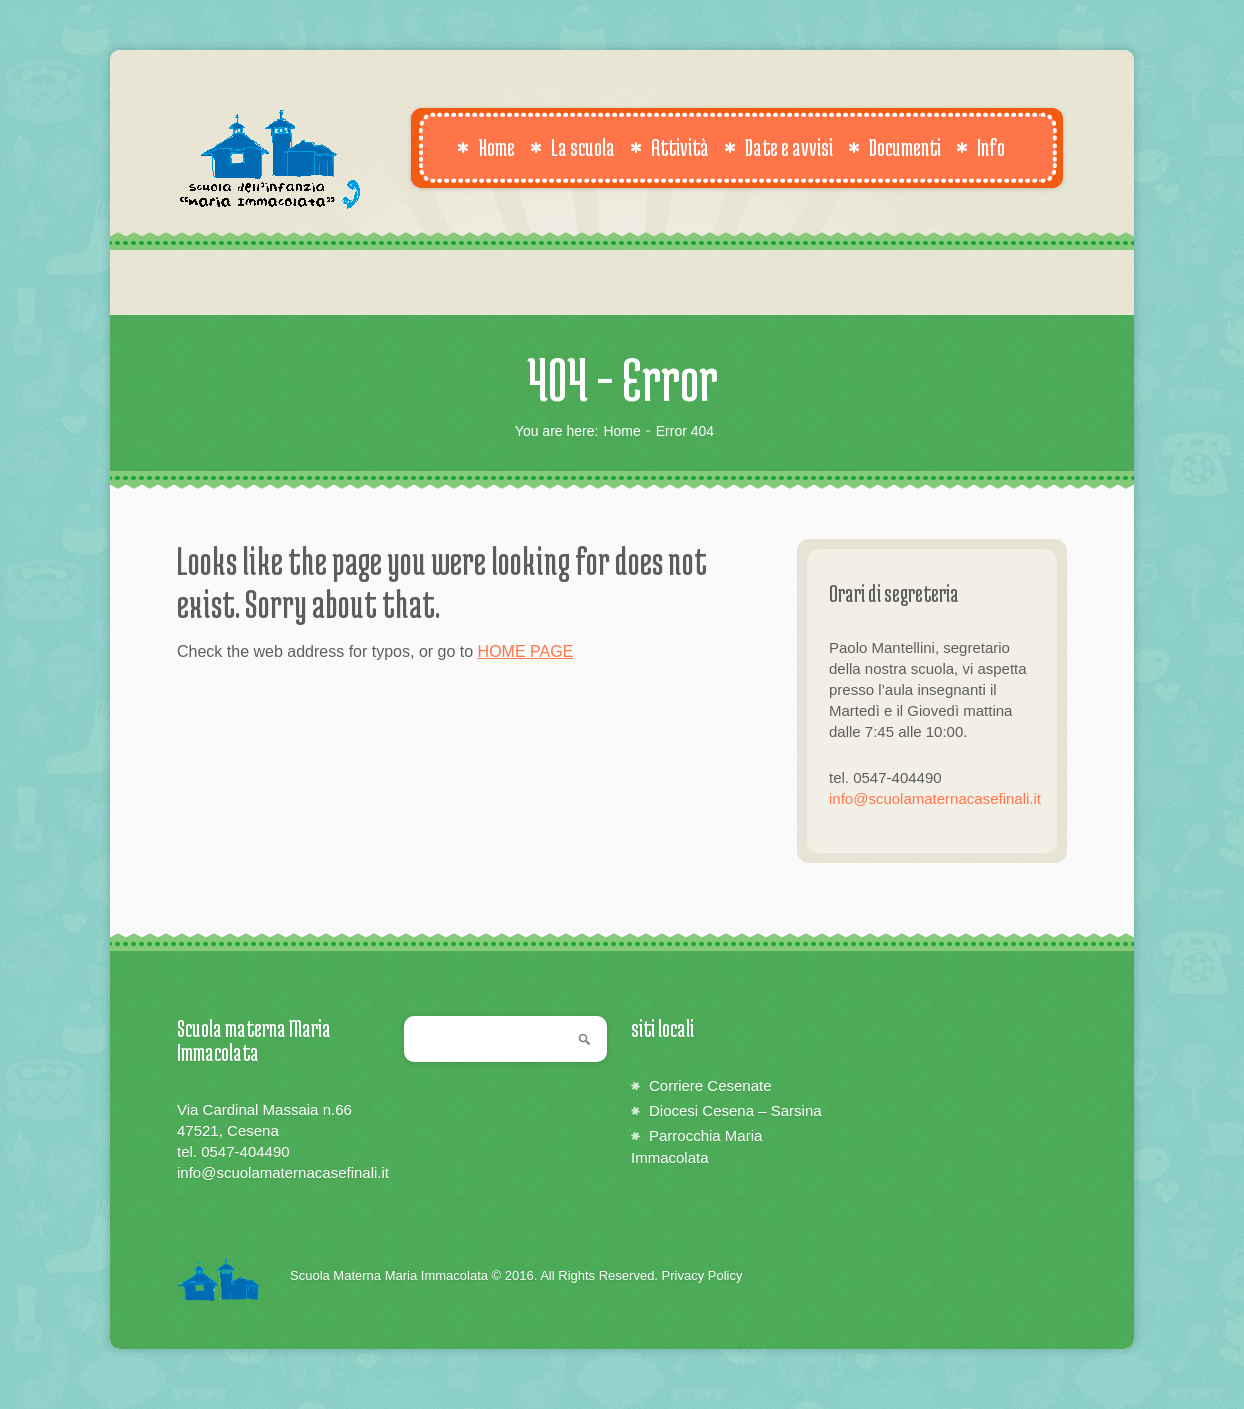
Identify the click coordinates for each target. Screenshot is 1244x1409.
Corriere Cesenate (710, 1085)
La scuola (572, 147)
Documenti (894, 147)
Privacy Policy (702, 1275)
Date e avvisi (778, 147)
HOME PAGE (526, 651)
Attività (669, 147)
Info (980, 147)
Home (486, 147)
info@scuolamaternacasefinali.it (935, 798)
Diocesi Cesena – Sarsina (735, 1110)
